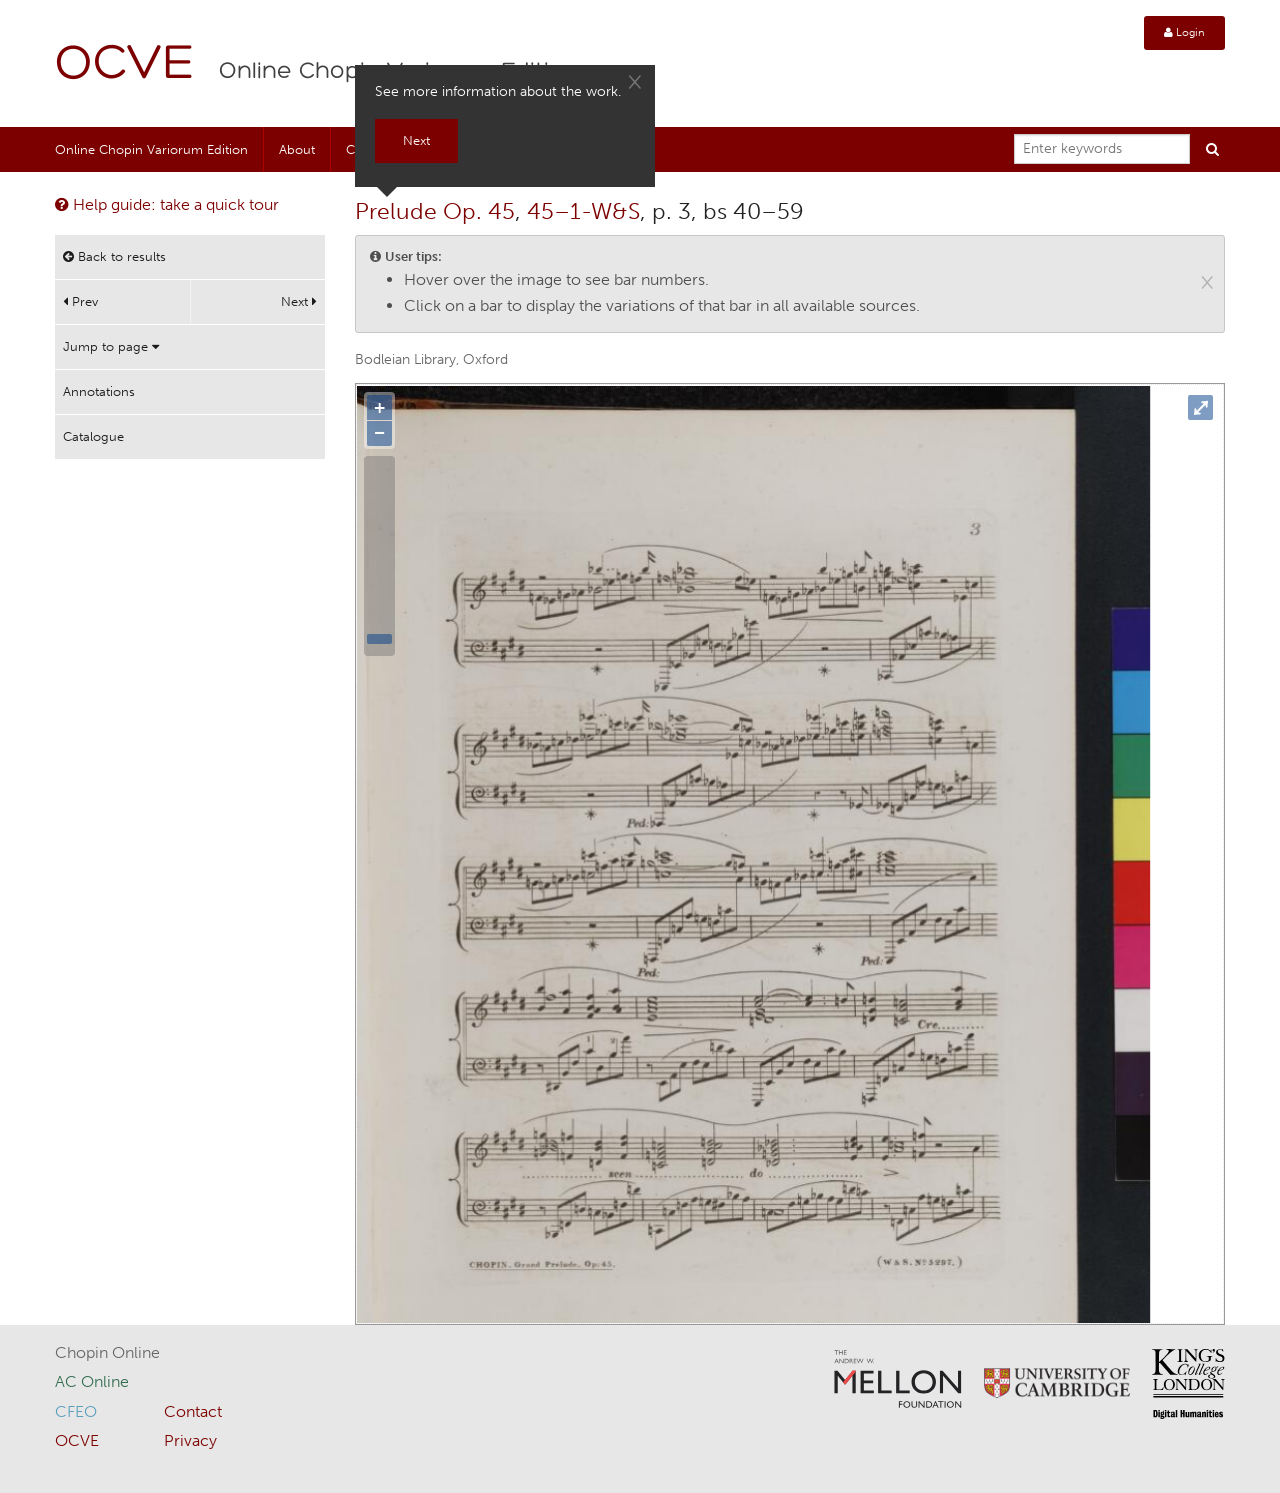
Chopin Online (107, 1352)
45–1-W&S (583, 211)
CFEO (76, 1411)
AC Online (92, 1381)
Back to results (114, 256)
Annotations (99, 391)
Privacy (190, 1440)
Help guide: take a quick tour (167, 204)
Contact (193, 1411)
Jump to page (111, 346)
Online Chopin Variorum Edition (151, 149)
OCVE (125, 65)
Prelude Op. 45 (435, 211)
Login (1184, 32)
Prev (80, 301)
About (297, 149)
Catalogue (93, 436)
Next (299, 301)
